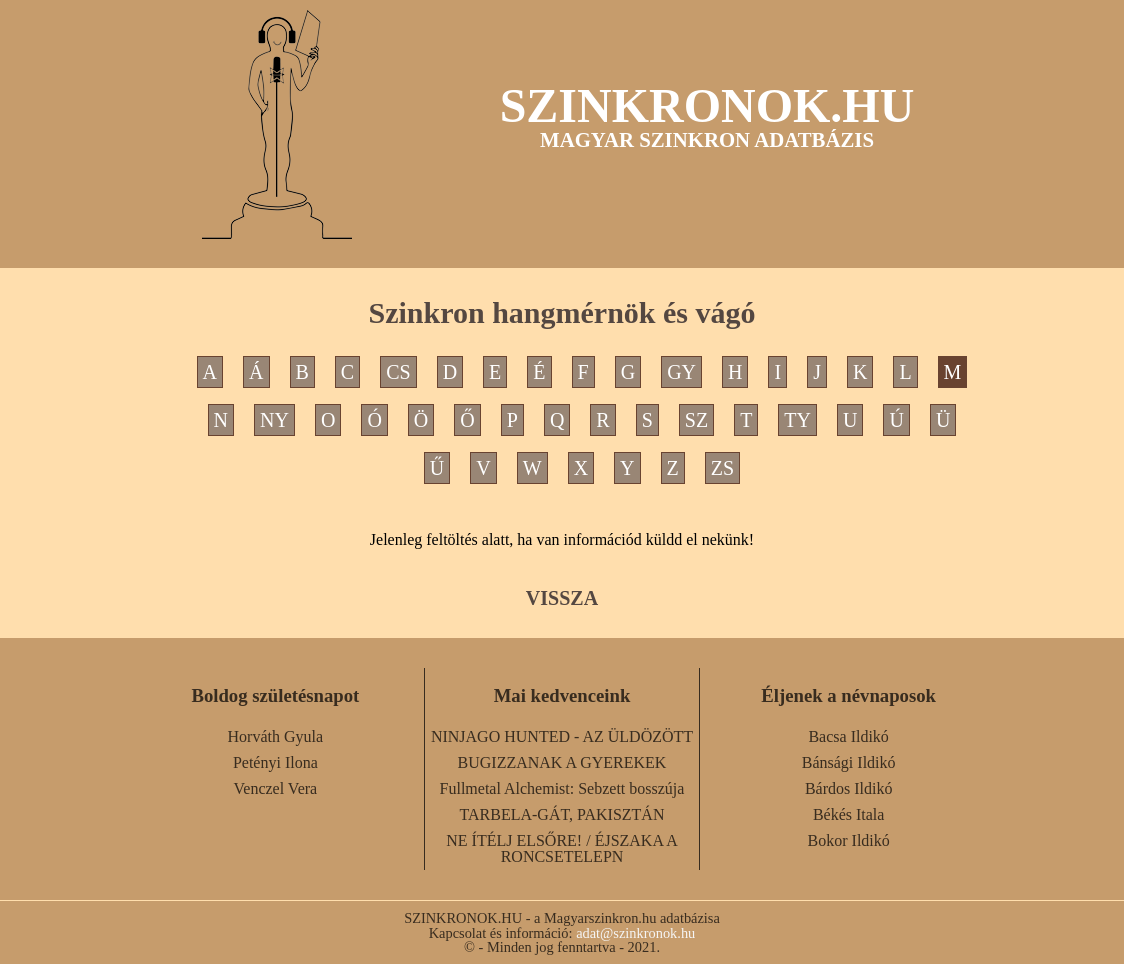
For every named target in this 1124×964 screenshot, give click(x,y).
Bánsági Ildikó (849, 762)
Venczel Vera (276, 788)
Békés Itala (849, 814)
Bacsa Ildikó (848, 736)
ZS (722, 468)
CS (398, 372)
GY (681, 372)
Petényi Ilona (275, 762)
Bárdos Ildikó (849, 788)
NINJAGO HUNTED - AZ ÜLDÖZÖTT (562, 736)
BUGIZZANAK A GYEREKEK (562, 762)
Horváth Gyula (276, 736)
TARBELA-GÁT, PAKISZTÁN (562, 814)
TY (797, 420)
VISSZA (562, 598)
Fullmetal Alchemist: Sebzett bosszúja (562, 788)
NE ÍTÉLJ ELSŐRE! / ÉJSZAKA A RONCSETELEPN (562, 848)
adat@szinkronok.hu (635, 933)
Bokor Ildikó (849, 840)
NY (274, 420)
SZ (696, 420)
